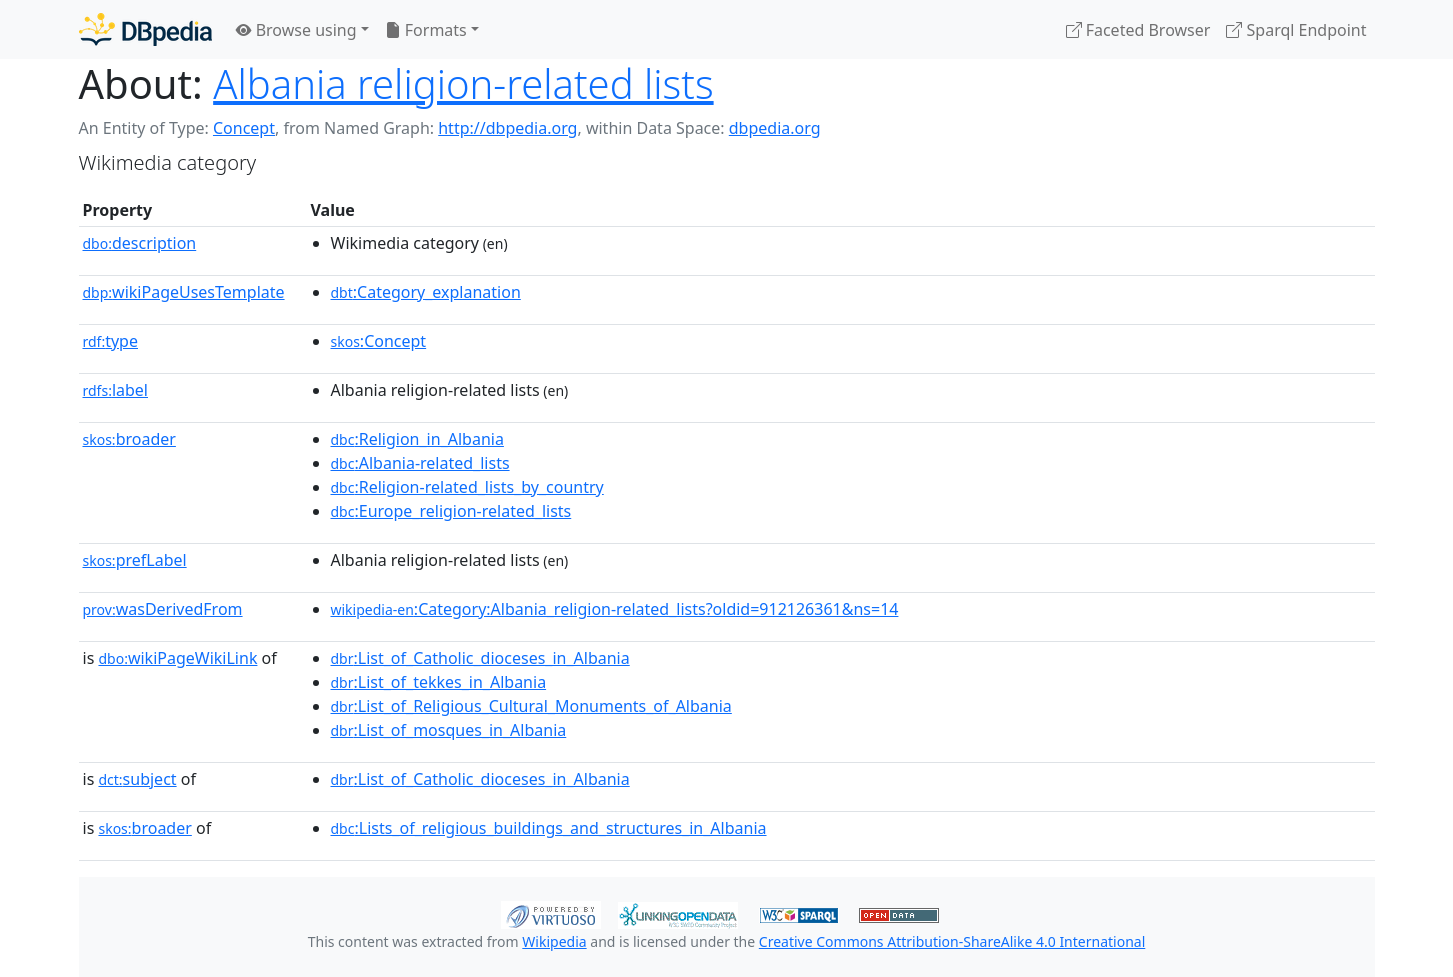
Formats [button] (426, 30)
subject (137, 779)
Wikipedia (554, 941)
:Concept (379, 341)
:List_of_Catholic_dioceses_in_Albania (480, 658)
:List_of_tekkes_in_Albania (439, 682)
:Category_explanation (426, 292)
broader (129, 439)
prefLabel (135, 560)
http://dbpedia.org (507, 128)
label (116, 390)
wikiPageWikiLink (177, 658)
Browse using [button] (296, 30)
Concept (244, 128)
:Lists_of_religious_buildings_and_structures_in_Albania (549, 828)
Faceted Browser (1138, 30)
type (111, 341)
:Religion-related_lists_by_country (467, 487)
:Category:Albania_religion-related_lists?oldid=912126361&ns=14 (615, 609)
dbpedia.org (775, 128)
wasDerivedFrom (163, 609)
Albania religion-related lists (463, 83)
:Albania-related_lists (420, 463)
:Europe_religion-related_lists (451, 511)
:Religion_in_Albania (417, 439)
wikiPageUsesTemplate (184, 292)
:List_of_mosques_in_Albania (449, 730)
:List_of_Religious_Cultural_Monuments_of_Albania (531, 706)
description (140, 243)
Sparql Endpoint (1296, 30)
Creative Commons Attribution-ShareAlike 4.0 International (952, 941)
